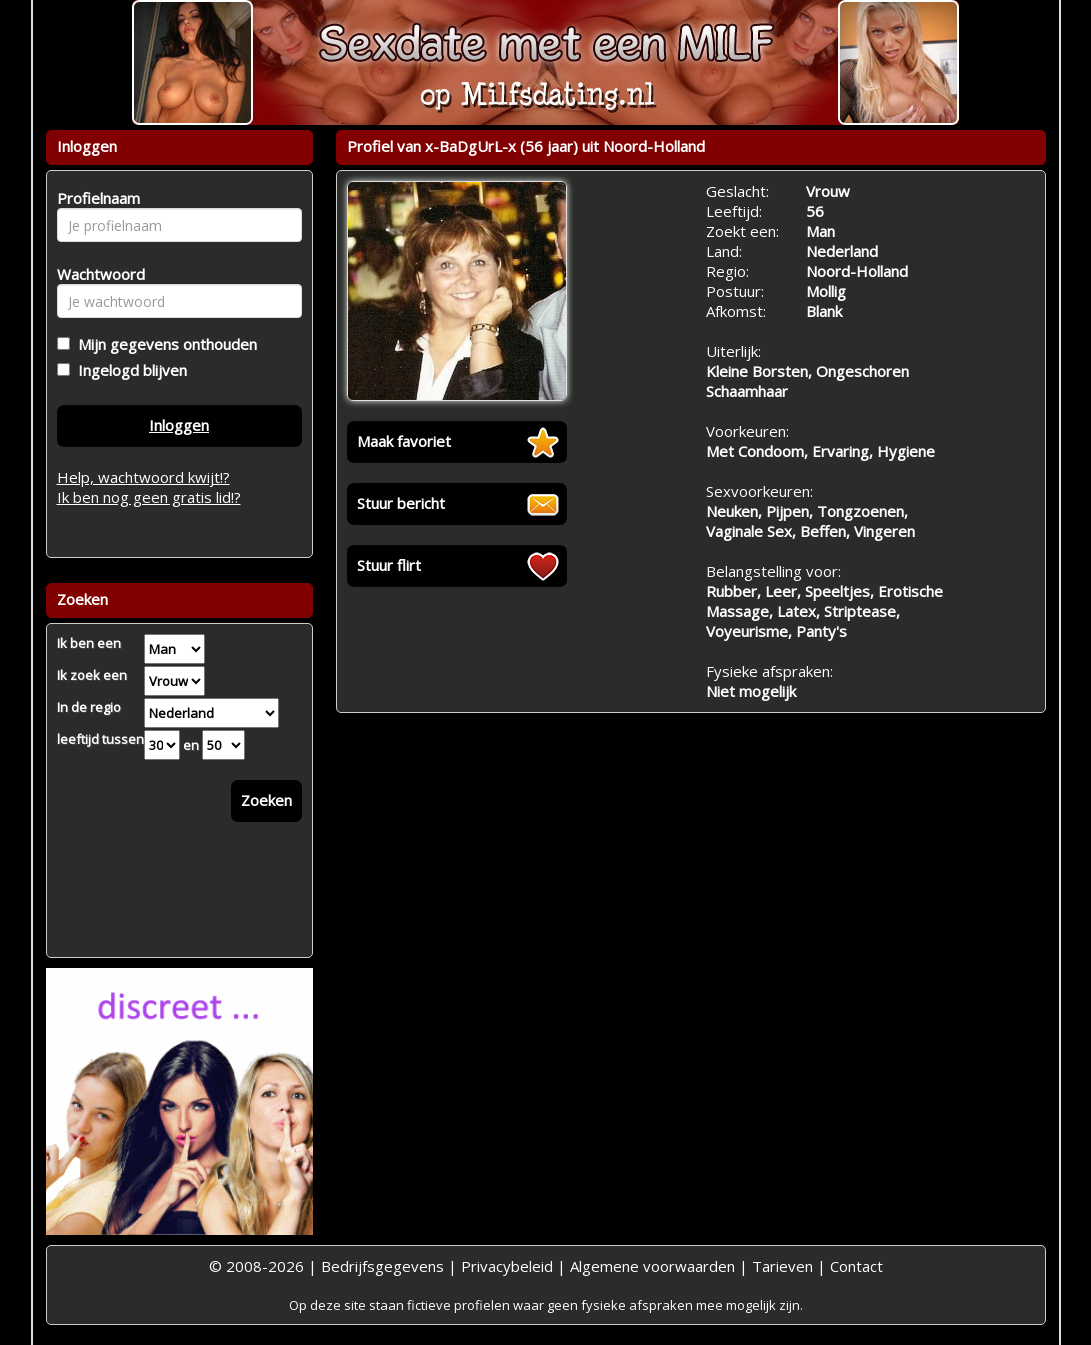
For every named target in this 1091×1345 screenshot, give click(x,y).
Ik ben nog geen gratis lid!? (149, 497)
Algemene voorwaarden (652, 1266)
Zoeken (266, 800)
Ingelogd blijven (128, 370)
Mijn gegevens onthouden (163, 344)
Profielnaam (95, 198)
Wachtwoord (95, 274)
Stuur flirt (389, 565)
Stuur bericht (401, 503)
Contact (856, 1266)
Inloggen (179, 425)
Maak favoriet (404, 441)
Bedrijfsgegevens (382, 1266)
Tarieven (782, 1266)
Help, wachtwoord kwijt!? (143, 477)
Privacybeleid (507, 1266)
